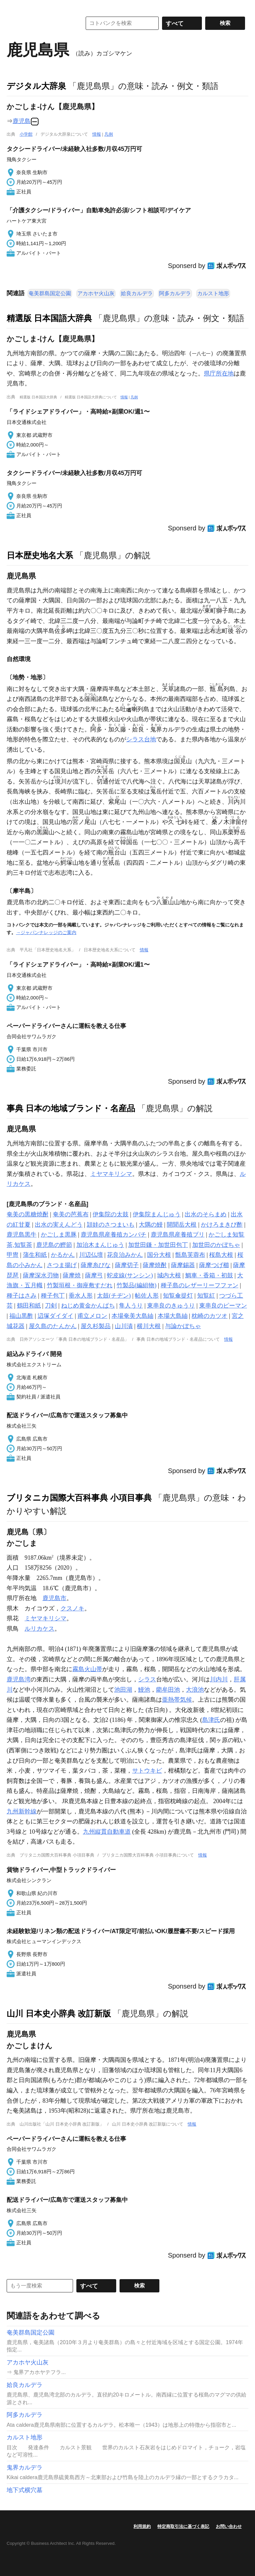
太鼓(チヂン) (114, 1295)
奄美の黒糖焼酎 (27, 1214)
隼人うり (131, 1305)
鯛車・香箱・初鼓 (209, 1275)
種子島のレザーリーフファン (199, 1285)
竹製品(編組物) (136, 1285)
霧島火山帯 (87, 1669)
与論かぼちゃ (183, 1326)
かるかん (63, 1255)
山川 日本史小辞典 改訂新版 (59, 2013)
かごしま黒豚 (59, 1234)
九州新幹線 (22, 1811)
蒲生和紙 (35, 1255)
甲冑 (13, 1255)
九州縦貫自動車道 (107, 1831)
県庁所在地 (219, 373)
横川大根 (149, 1326)
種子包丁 (53, 1295)
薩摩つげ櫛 (214, 1265)
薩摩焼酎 (155, 1265)
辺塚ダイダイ (55, 1316)
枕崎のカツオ (209, 1316)
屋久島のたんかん (53, 1326)
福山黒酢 (21, 1316)
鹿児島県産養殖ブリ (178, 1234)
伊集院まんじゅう (157, 1214)
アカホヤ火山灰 (96, 293)
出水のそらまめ (205, 1214)
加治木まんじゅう (100, 1245)
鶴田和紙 (29, 1305)
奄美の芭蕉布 (71, 1214)
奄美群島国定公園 (50, 293)
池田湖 (123, 1689)
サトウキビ (147, 1770)
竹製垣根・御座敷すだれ (80, 1285)
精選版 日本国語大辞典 (49, 318)
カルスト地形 (213, 293)
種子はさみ (22, 1295)
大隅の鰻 (151, 1224)
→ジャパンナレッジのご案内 (46, 932)
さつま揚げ (62, 1265)
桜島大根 (221, 1255)
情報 (96, 134)
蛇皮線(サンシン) (130, 1275)
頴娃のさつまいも (110, 1224)
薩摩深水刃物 (41, 1275)
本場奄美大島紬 (132, 1316)
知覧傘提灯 (178, 1295)
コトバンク (39, 23)
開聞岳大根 (182, 1224)
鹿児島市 (54, 1598)
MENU (13, 6)
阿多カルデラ (175, 293)
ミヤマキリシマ (111, 1174)
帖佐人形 (147, 1295)
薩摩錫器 (183, 1265)
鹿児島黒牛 (22, 1234)
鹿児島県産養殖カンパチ (113, 1234)
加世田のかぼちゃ (216, 1245)
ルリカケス (39, 1628)
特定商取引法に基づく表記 (183, 2526)
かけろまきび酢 (222, 1224)
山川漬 (124, 1326)
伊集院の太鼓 (110, 1214)
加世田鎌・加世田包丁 (158, 1245)
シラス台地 (141, 739)
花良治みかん (125, 1255)
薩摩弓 (94, 1275)
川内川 (219, 1679)
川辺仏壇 (91, 1255)
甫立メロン (92, 1316)
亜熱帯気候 (177, 1699)
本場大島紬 (173, 1316)
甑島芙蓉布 (190, 1255)
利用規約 (142, 2526)
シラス (147, 1679)
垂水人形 (81, 1295)
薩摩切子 (127, 1265)
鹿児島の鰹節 (54, 1245)
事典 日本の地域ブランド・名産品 (71, 1108)
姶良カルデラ (137, 293)
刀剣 (51, 1305)
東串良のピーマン (223, 1305)
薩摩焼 (72, 1275)
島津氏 (211, 1720)
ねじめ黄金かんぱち (88, 1305)
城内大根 (169, 1275)
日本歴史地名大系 (40, 555)
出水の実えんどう (59, 1224)
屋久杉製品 (96, 1326)
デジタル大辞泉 (36, 86)
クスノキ (72, 1608)
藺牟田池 (168, 1689)
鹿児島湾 (19, 1679)
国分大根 (159, 1255)
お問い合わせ (229, 2526)
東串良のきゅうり (171, 1305)
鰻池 (144, 1689)
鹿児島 (22, 121)
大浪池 (195, 1689)
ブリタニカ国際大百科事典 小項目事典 (79, 1497)
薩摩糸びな (96, 1265)
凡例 (108, 134)
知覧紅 (206, 1295)
